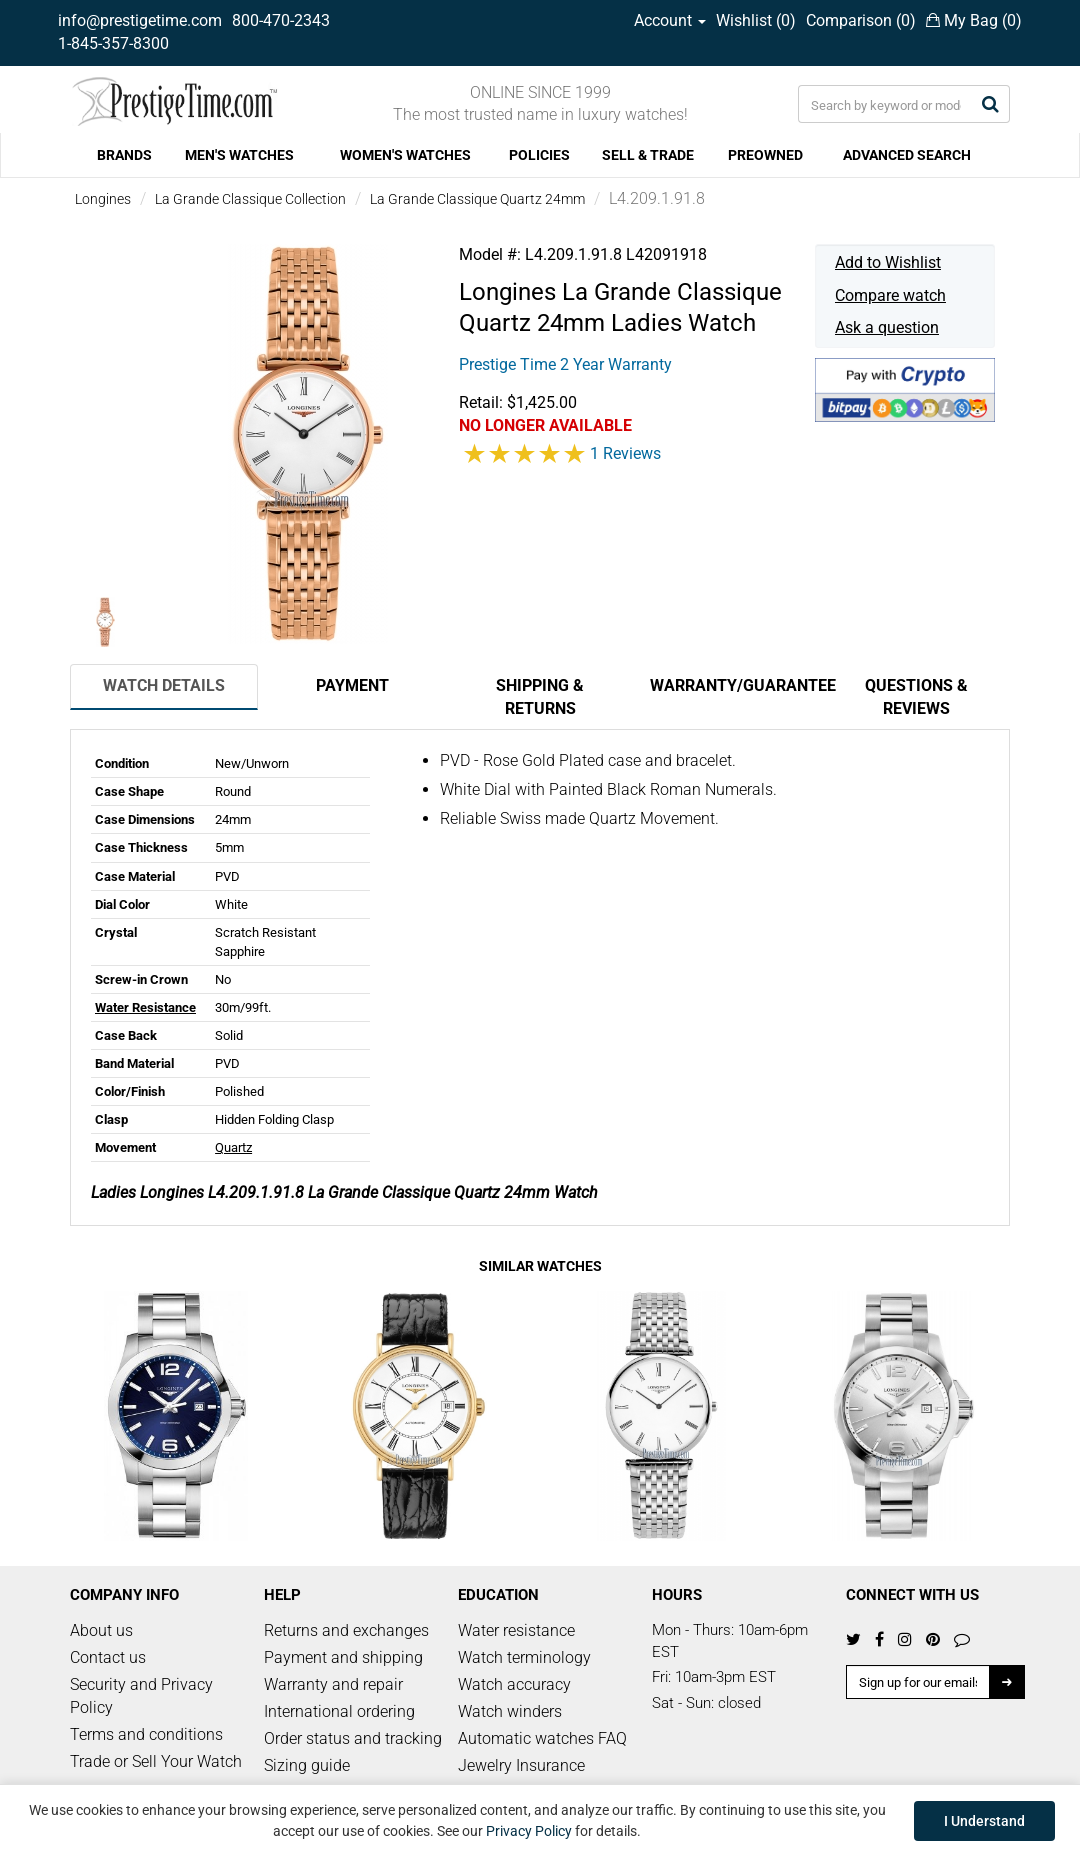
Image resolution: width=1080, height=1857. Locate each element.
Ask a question (887, 327)
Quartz (233, 1147)
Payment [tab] (352, 685)
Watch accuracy (514, 1684)
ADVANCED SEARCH (907, 155)
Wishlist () (756, 20)
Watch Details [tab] (164, 685)
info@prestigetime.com (140, 20)
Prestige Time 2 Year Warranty (565, 364)
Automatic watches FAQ (542, 1738)
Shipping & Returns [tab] (540, 697)
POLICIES (539, 155)
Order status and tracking (353, 1738)
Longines (103, 199)
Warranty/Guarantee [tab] (736, 685)
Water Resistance (145, 1007)
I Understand (984, 1821)
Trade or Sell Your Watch (156, 1761)
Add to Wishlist (888, 262)
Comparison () (861, 20)
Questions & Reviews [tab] (916, 697)
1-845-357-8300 (113, 43)
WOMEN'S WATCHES (405, 155)
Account (670, 20)
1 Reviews (625, 453)
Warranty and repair (333, 1684)
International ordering (339, 1711)
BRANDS (124, 155)
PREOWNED (765, 155)
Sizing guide (307, 1765)
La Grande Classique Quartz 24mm (477, 199)
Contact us (108, 1657)
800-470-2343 (281, 20)
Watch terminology (524, 1657)
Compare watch (890, 295)
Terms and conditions (146, 1734)
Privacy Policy (529, 1831)
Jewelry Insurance (521, 1765)
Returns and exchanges (346, 1630)
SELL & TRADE (648, 155)
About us (101, 1630)
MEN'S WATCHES (239, 155)
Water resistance (516, 1630)
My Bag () (974, 20)
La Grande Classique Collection (250, 199)
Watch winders (510, 1711)
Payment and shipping (343, 1657)
